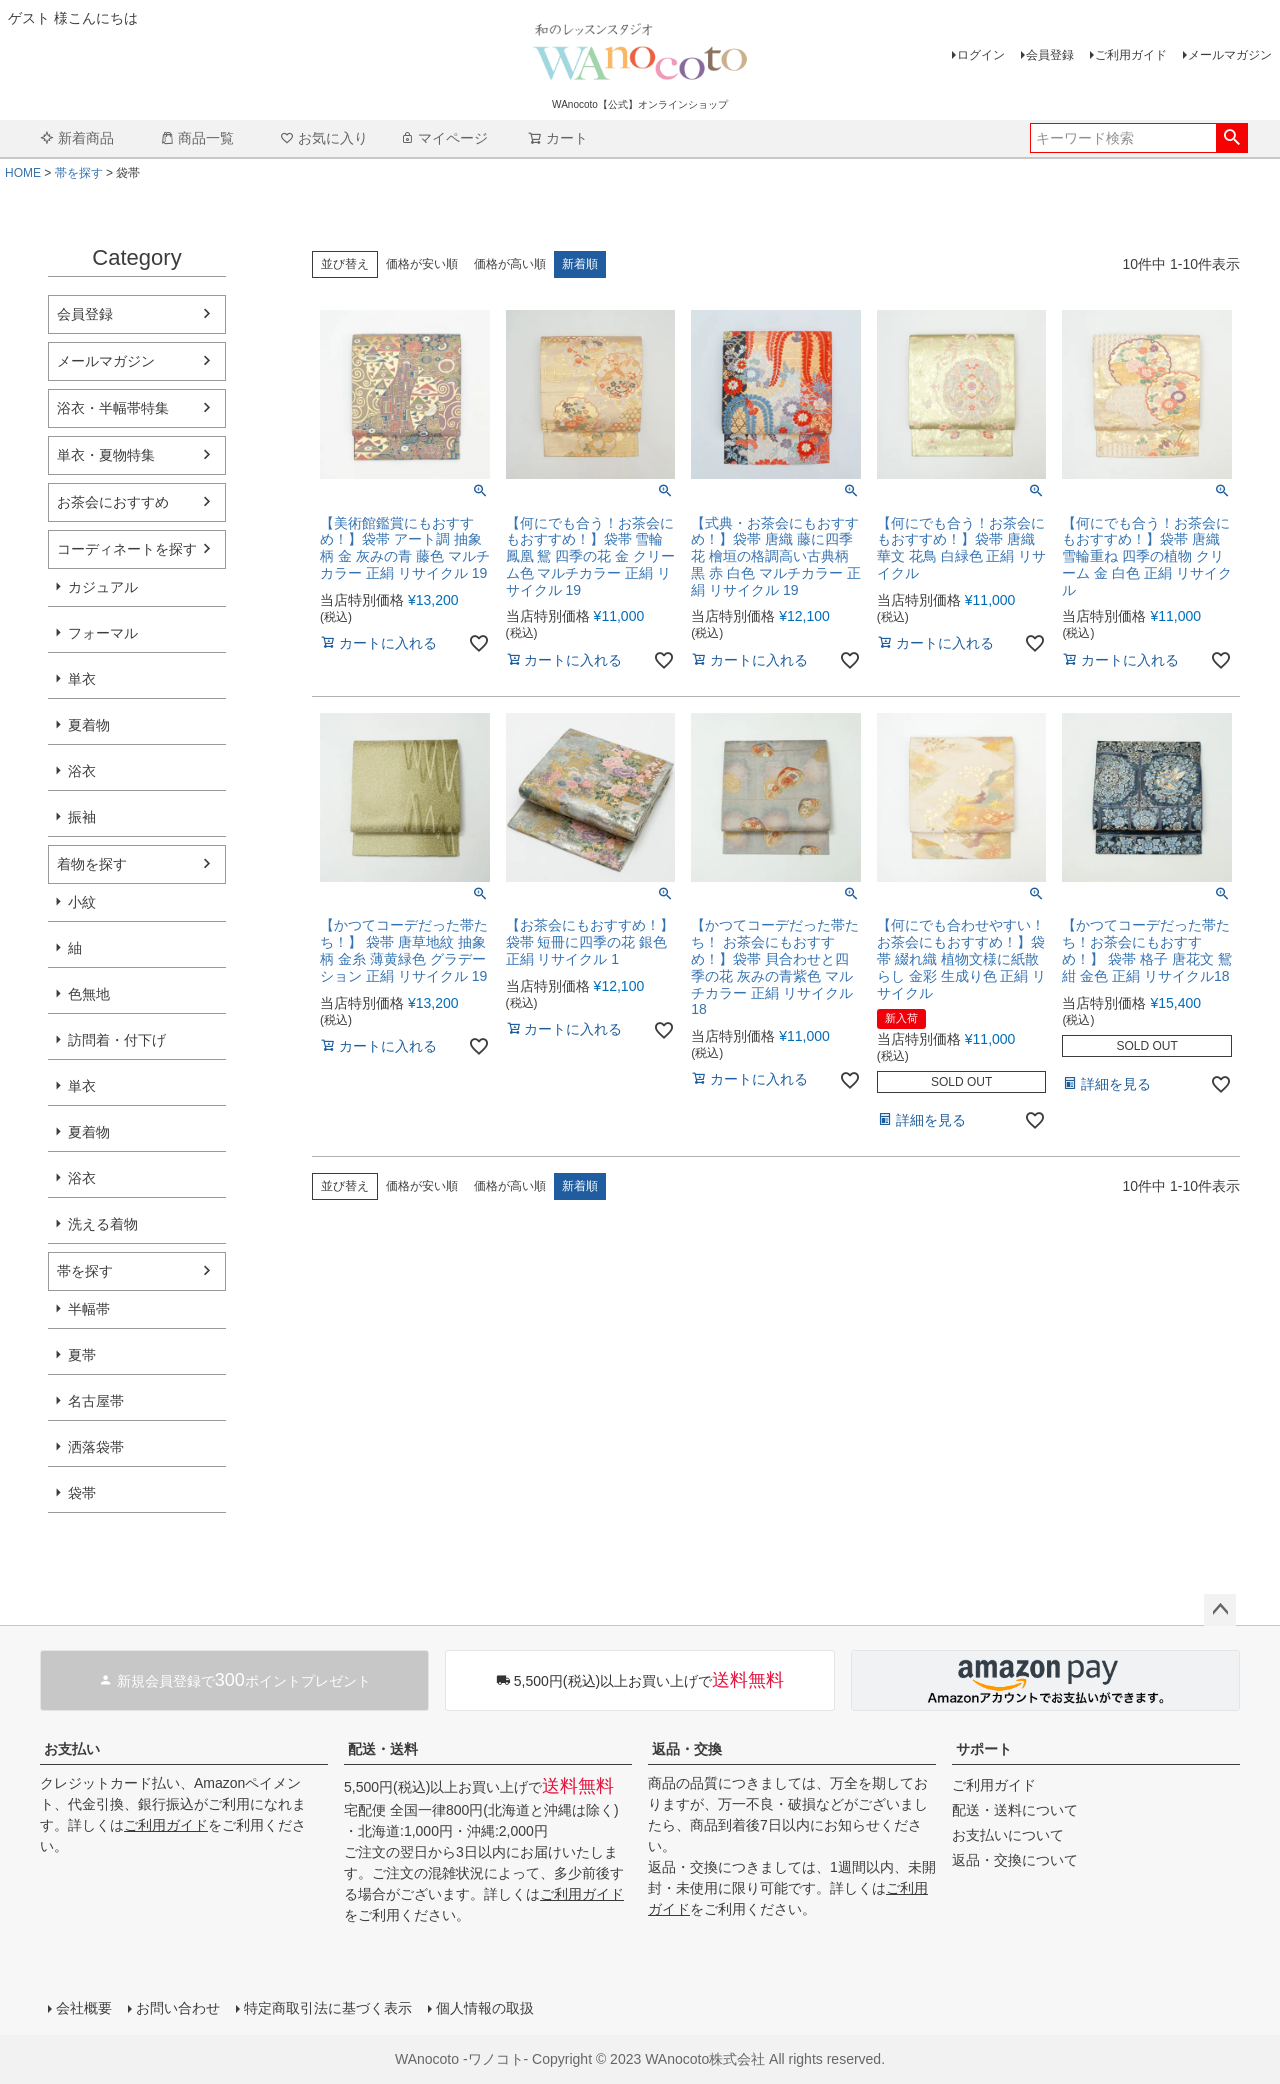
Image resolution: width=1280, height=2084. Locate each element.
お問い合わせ (178, 2008)
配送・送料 (383, 1749)
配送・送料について (1015, 1810)
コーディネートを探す (127, 549)
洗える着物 (103, 1224)
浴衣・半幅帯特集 (113, 408)
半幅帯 (89, 1309)
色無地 (89, 994)
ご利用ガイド (1131, 55)
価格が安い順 (422, 264)
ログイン (981, 55)
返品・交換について (1015, 1860)
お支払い (72, 1749)
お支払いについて (1008, 1835)
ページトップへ (1220, 1610)
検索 (1231, 138)
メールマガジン (1230, 55)
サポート (984, 1749)
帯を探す (79, 173)
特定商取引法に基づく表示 (328, 2008)
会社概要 (84, 2008)
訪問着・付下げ (117, 1040)
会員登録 (1050, 55)
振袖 (82, 817)
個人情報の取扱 (485, 2008)
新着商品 (77, 138)
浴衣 (82, 771)
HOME (23, 173)
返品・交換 (687, 1749)
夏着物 (89, 725)
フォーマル (103, 633)
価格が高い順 (510, 264)
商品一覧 (197, 138)
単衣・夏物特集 (106, 455)
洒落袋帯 (96, 1447)
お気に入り (324, 138)
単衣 (82, 679)
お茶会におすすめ (113, 502)
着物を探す (92, 864)
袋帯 (82, 1493)
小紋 (82, 902)
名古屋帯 (96, 1401)
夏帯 (82, 1355)
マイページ (444, 138)
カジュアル (103, 587)
